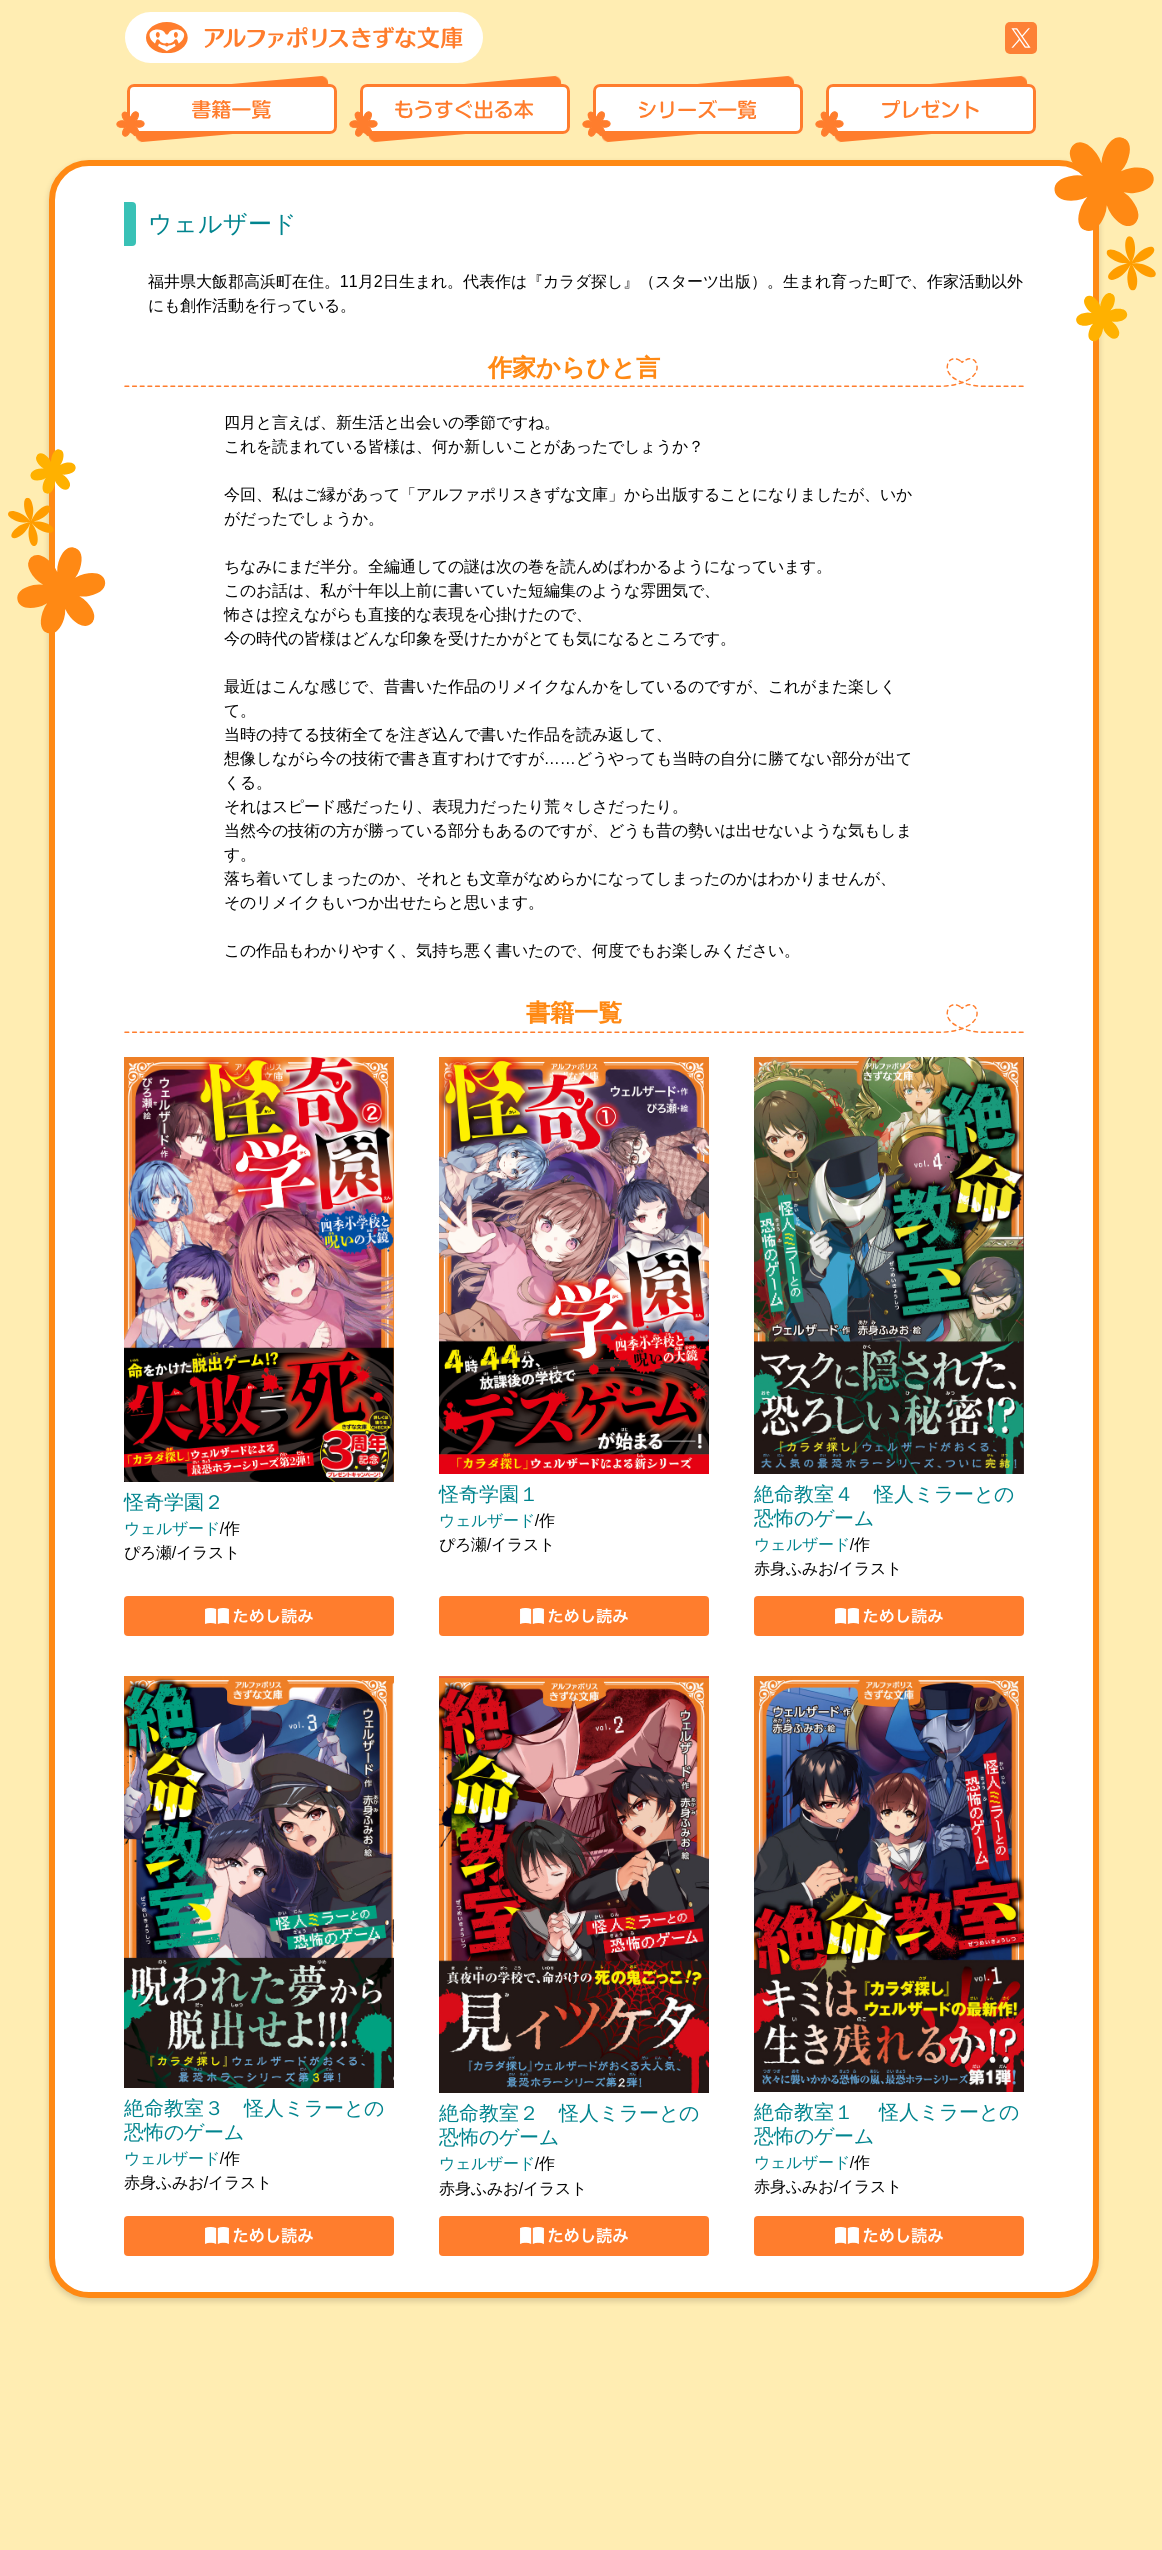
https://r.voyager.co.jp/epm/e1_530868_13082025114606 (259, 1616)
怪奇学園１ (489, 1494)
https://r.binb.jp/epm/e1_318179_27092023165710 (889, 2236)
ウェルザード (172, 1528)
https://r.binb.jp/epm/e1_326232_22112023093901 (574, 2236)
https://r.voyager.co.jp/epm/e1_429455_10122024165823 (574, 1616)
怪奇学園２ (174, 1502)
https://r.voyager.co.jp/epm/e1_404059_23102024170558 (889, 1616)
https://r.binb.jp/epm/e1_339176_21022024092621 (259, 2236)
